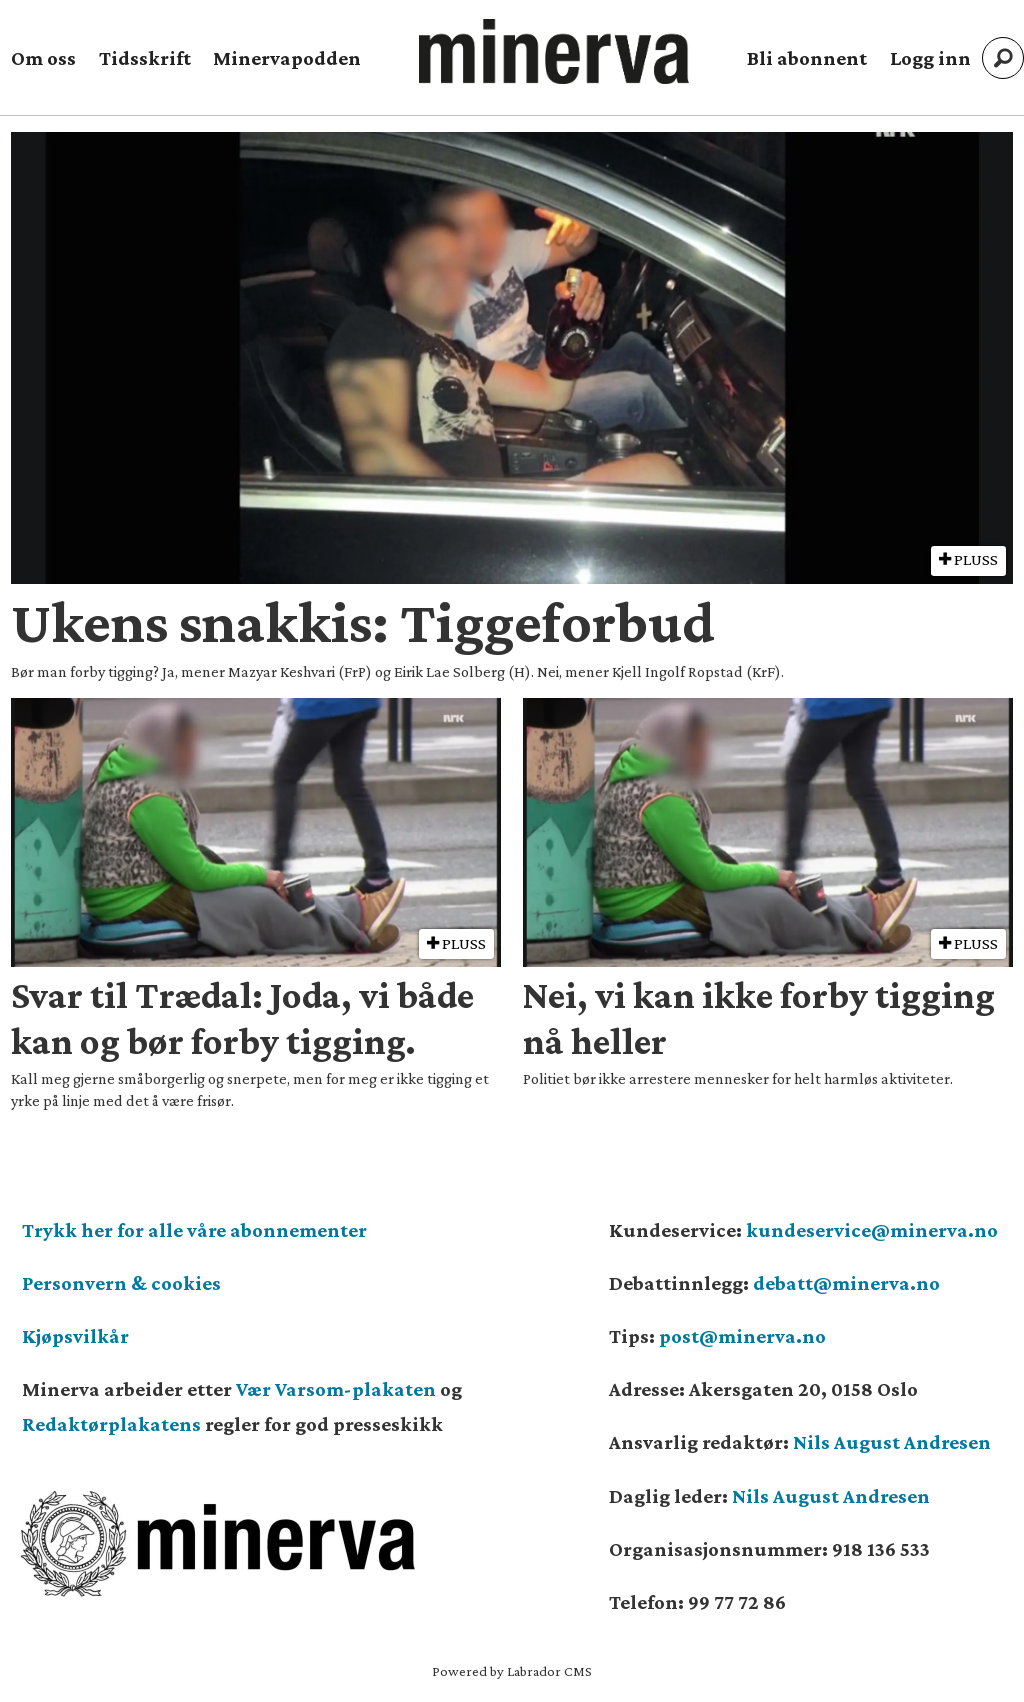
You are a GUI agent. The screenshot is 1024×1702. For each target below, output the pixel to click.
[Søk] (1003, 58)
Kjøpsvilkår (75, 1336)
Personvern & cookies (121, 1283)
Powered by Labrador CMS (512, 1671)
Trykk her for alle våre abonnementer (194, 1230)
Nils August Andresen (892, 1442)
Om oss (43, 58)
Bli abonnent (807, 58)
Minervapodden (287, 58)
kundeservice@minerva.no (872, 1230)
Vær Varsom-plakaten (336, 1389)
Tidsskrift (145, 58)
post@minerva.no (742, 1336)
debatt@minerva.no (846, 1283)
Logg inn (930, 58)
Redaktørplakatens (111, 1424)
